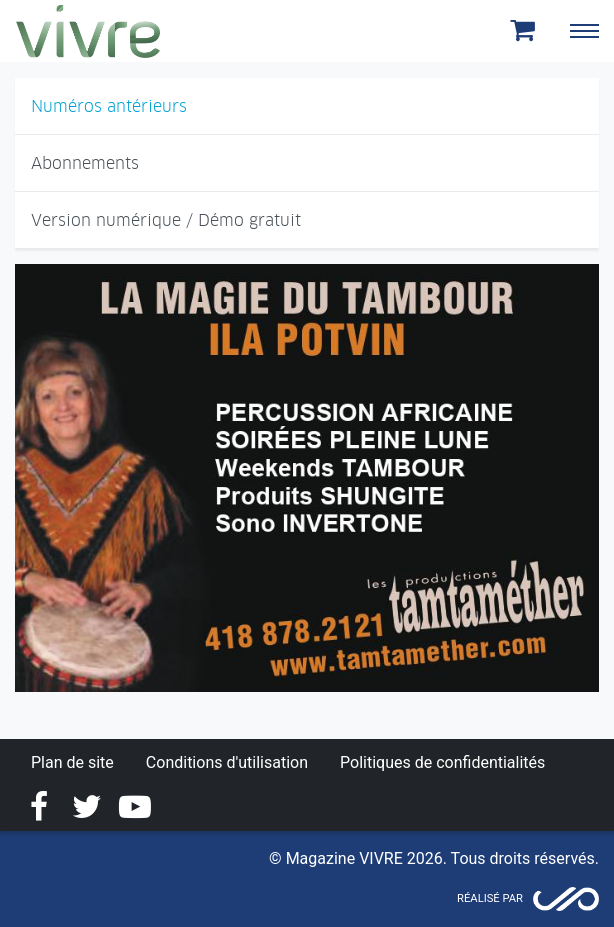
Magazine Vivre (88, 31)
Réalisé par (490, 898)
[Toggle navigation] (584, 31)
